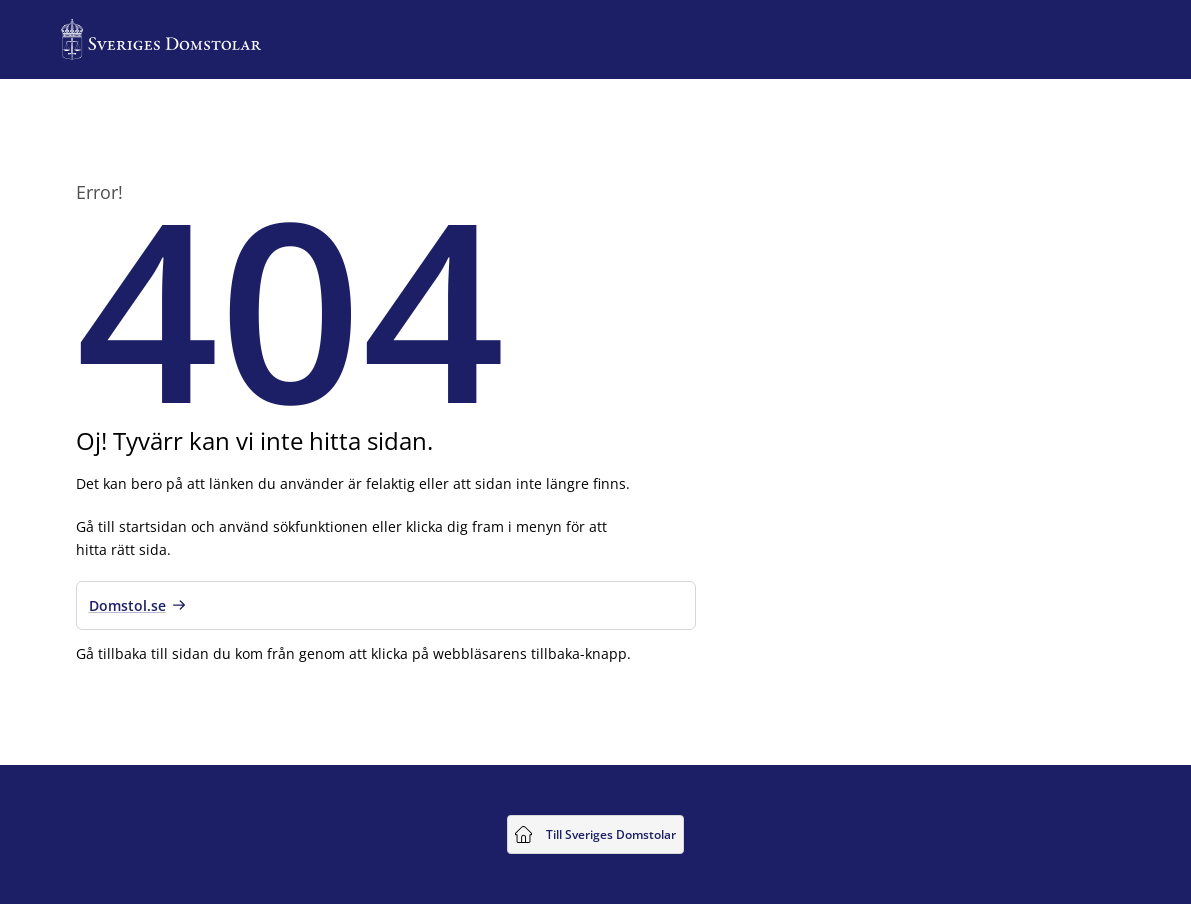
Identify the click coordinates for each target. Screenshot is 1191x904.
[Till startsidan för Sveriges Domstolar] (161, 39)
